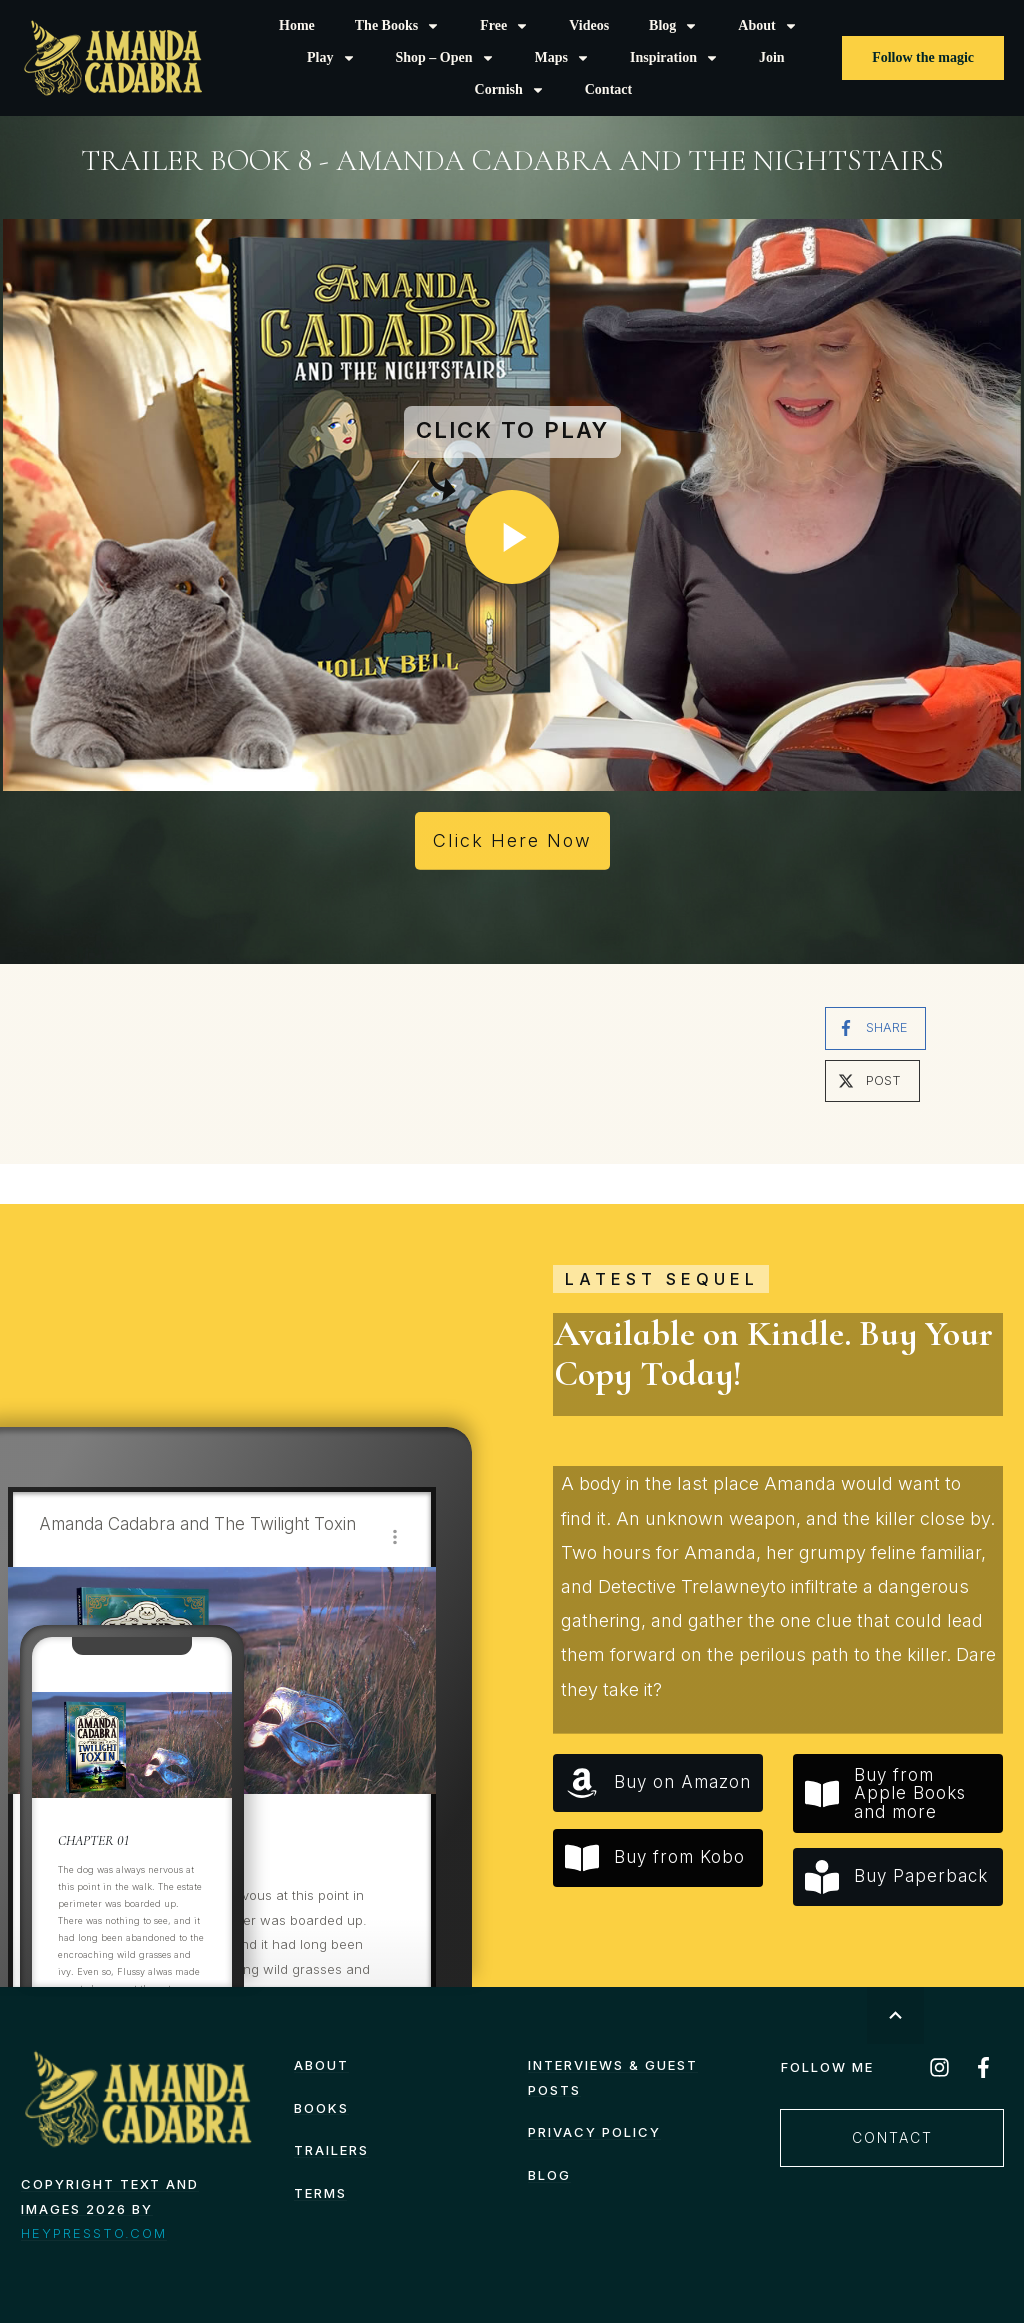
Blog (549, 2175)
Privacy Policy (594, 2132)
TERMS (320, 2193)
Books (321, 2108)
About (321, 2065)
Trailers (331, 2150)
